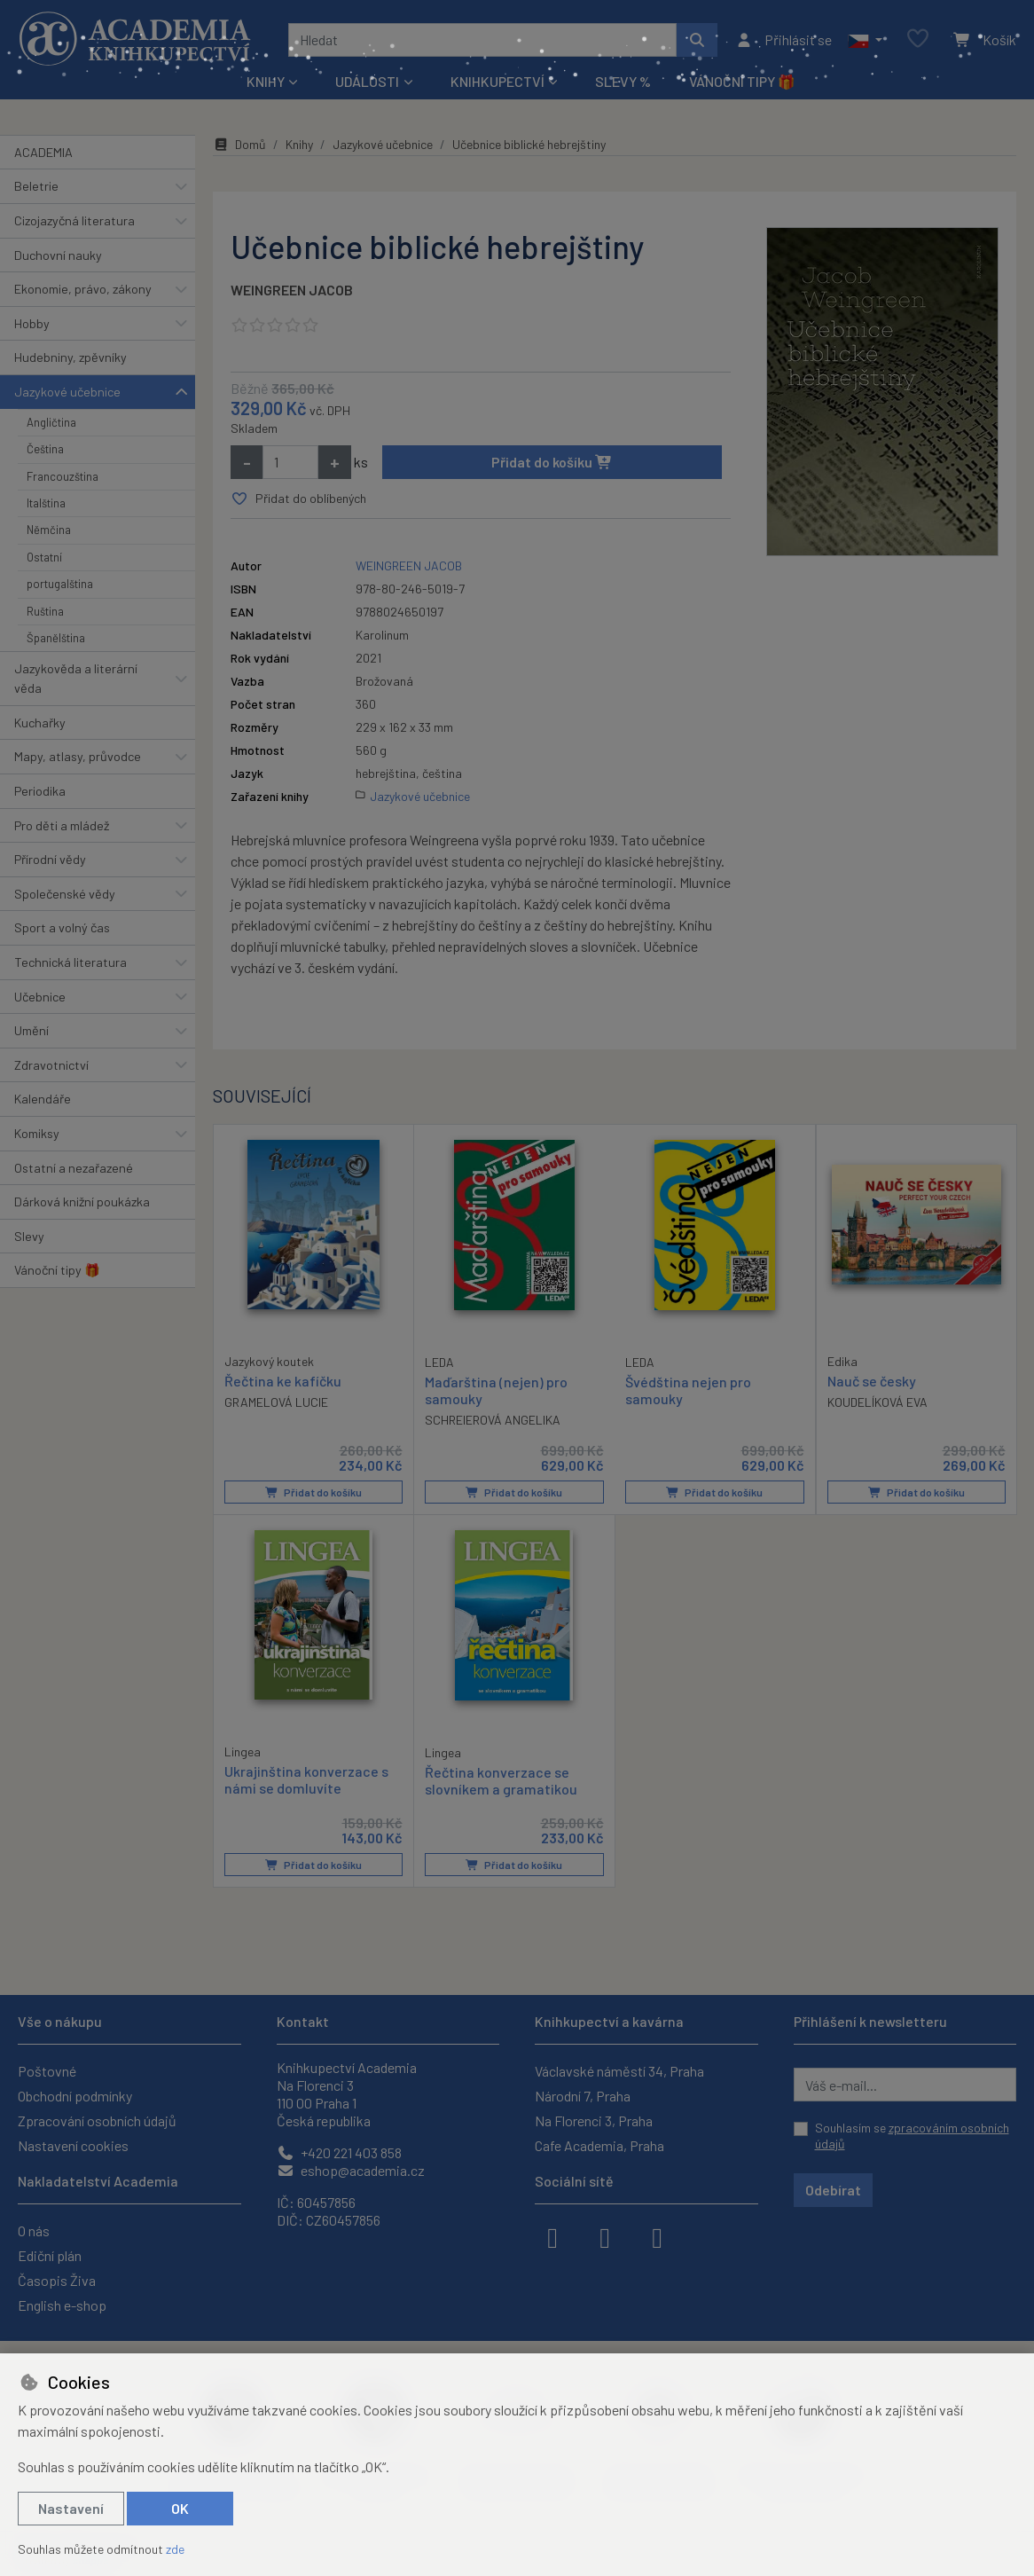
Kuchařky (40, 722)
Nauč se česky (871, 1380)
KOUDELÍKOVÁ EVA (877, 1402)
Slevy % (623, 81)
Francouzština (62, 476)
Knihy (299, 144)
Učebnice (40, 996)
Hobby (32, 323)
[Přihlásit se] (783, 40)
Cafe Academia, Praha (599, 2145)
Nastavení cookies (73, 2145)
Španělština (56, 638)
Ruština (45, 611)
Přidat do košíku (552, 461)
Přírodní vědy (50, 859)
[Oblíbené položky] (917, 39)
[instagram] (605, 2236)
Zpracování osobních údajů (97, 2120)
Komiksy (36, 1133)
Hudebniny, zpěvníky (70, 357)
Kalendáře (42, 1098)
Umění (31, 1030)
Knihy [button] (266, 81)
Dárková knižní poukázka (82, 1201)
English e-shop (62, 2305)
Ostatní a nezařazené (73, 1167)
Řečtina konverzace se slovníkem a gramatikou (501, 1780)
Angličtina (51, 422)
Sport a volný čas (62, 927)
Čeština (45, 449)
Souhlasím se (912, 2135)
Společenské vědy (64, 893)
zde (175, 2548)
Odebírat (833, 2189)
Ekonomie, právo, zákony (83, 288)
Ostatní (44, 557)
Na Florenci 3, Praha (594, 2120)
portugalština (60, 584)
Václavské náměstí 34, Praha (619, 2070)
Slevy (29, 1236)
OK (180, 2508)
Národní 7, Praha (583, 2095)
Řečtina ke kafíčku (282, 1380)
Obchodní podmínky (75, 2095)
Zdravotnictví (51, 1064)
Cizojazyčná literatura (74, 220)
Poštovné (47, 2070)
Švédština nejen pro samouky (688, 1390)
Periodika (40, 790)
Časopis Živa (57, 2280)
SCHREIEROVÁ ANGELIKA (492, 1419)
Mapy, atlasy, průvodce (77, 756)
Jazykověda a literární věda (75, 678)
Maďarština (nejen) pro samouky (496, 1390)
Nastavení (71, 2508)
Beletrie (36, 185)
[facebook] (552, 2236)
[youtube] (657, 2236)
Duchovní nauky (58, 255)
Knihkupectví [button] (497, 81)
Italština (46, 503)
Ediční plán (50, 2255)
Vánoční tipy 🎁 (742, 81)
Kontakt (303, 2021)
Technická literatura (70, 962)
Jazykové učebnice (67, 391)
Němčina (49, 529)
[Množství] (290, 462)
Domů (239, 144)
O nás (34, 2230)
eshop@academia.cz (351, 2170)
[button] (865, 40)
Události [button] (367, 81)
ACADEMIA (43, 152)
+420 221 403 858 (339, 2152)
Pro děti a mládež (61, 825)
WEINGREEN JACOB (292, 289)
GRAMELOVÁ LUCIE (276, 1402)
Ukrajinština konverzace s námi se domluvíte (306, 1779)
